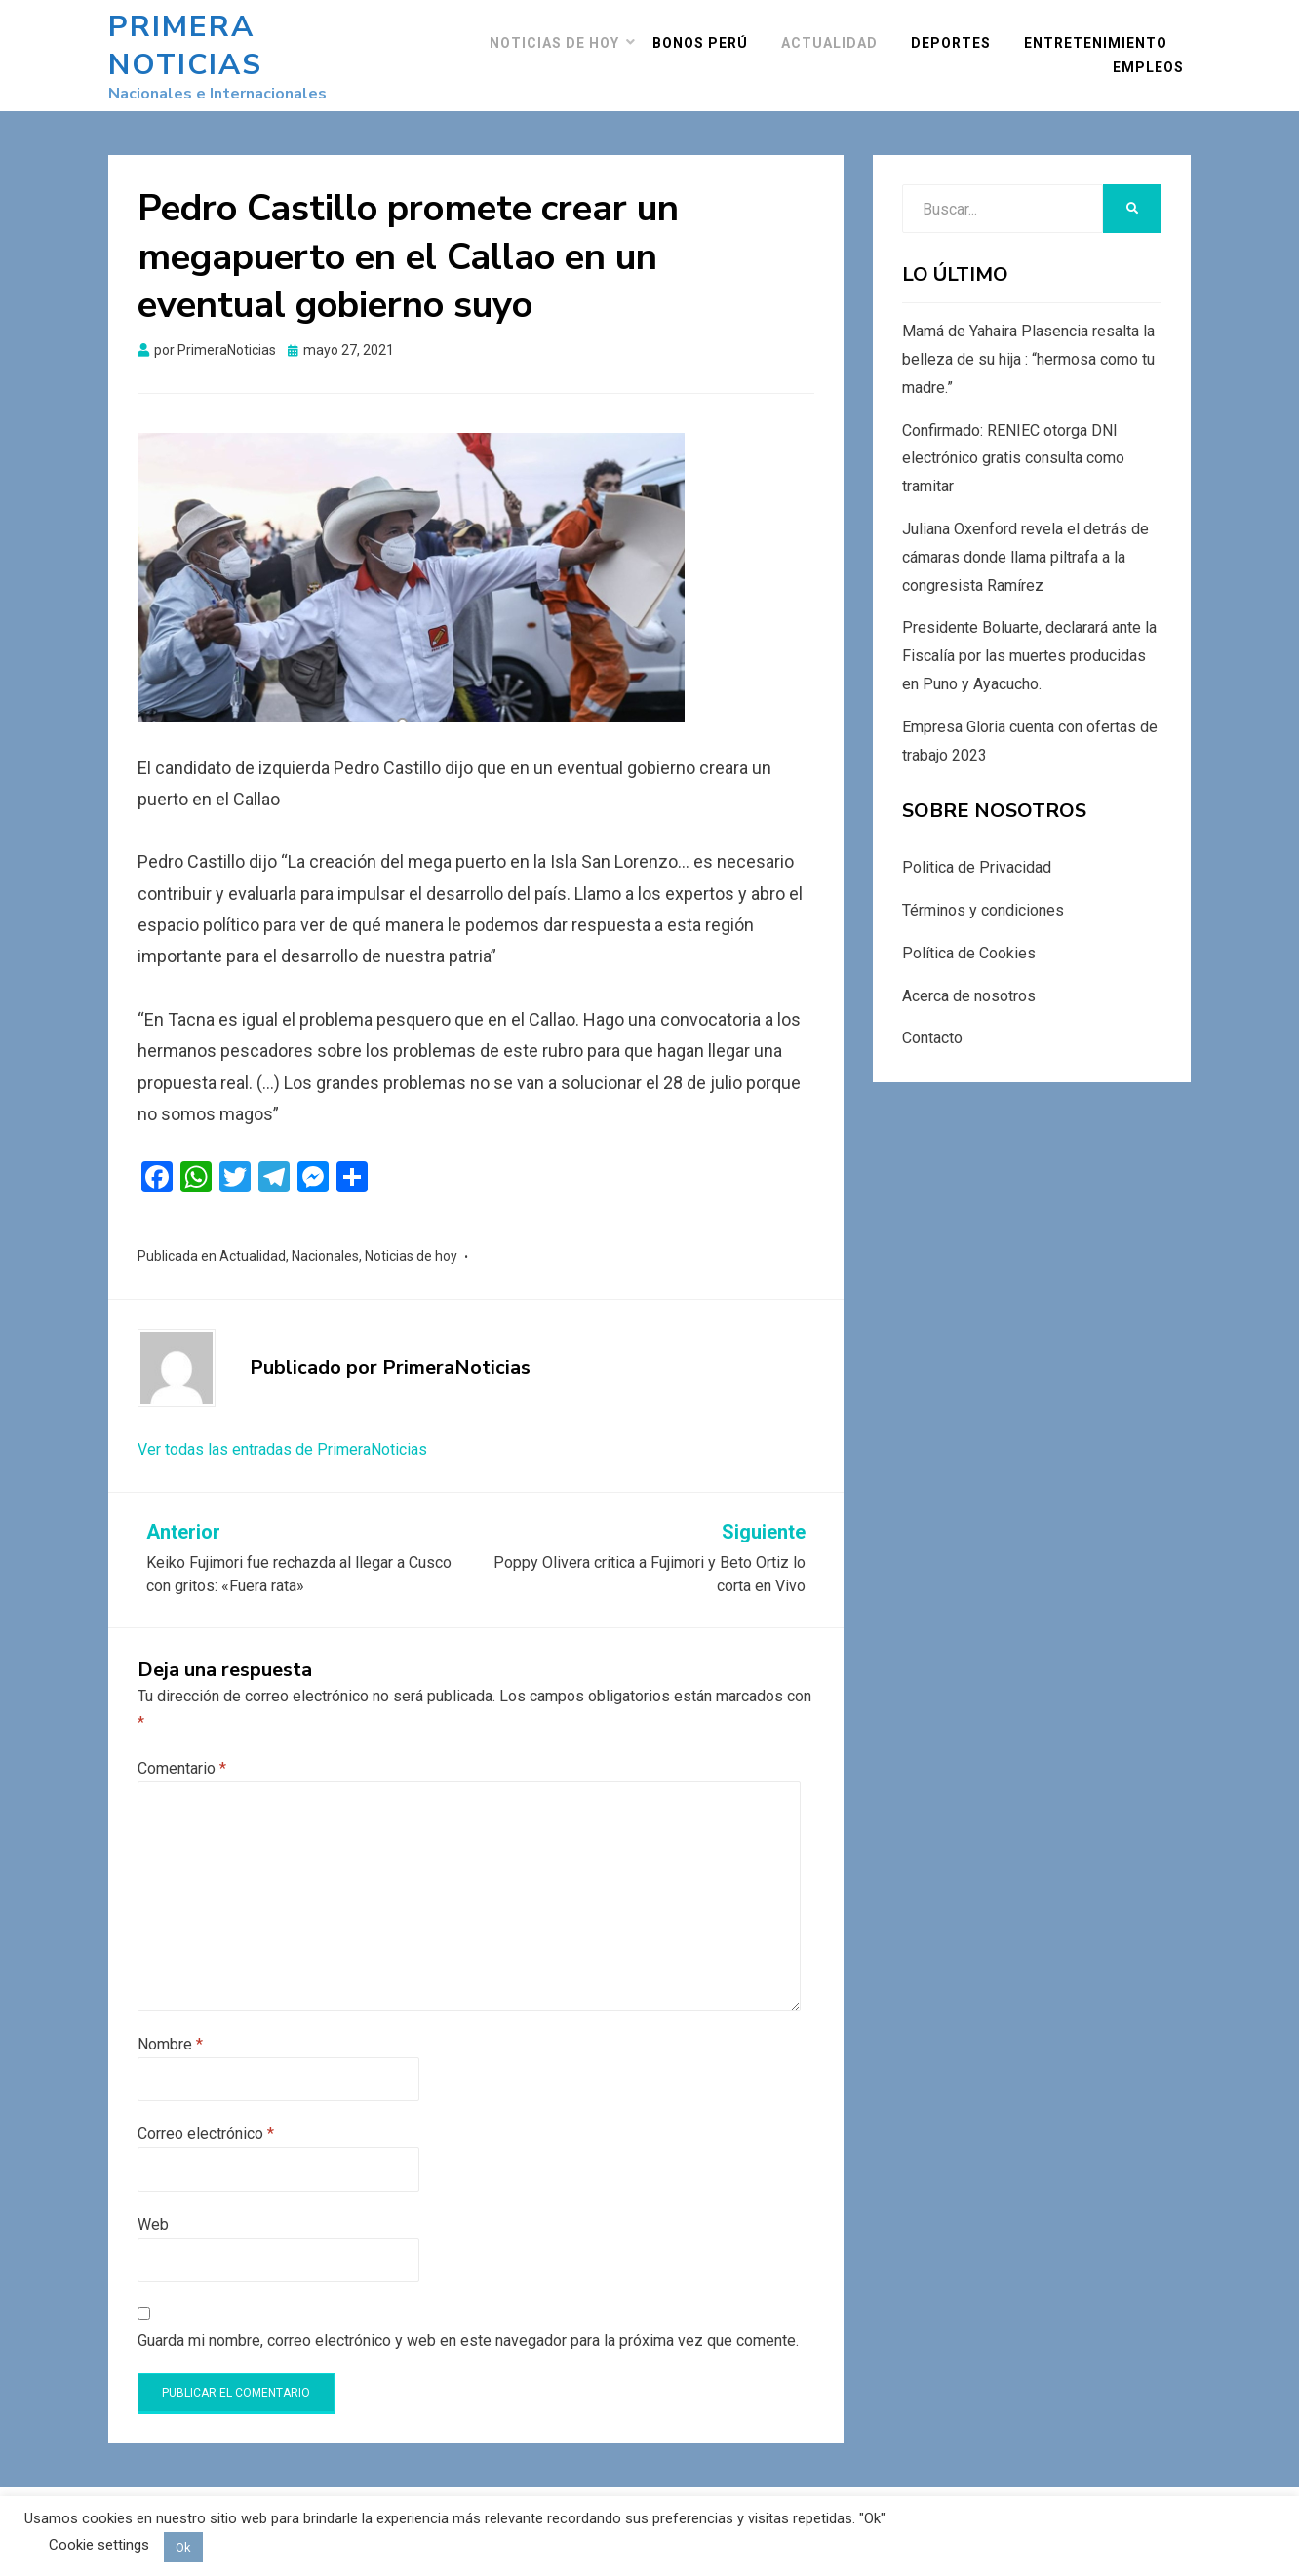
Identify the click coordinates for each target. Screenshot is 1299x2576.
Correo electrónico (206, 2110)
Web (153, 2200)
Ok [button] (183, 2547)
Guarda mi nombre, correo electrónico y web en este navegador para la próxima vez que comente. (468, 2317)
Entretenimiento (1102, 31)
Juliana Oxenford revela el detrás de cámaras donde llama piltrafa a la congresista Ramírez (1025, 533)
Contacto (932, 1014)
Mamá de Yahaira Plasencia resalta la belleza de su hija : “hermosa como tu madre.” (1028, 335)
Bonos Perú (707, 31)
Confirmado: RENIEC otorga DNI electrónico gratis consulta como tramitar (1013, 434)
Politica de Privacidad (976, 844)
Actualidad (836, 31)
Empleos (1155, 55)
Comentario (182, 1745)
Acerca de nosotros (969, 971)
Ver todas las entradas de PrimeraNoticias (282, 1425)
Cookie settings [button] (99, 2545)
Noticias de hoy (561, 31)
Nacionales (325, 1232)
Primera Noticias (263, 34)
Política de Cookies (969, 929)
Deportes (958, 31)
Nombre (170, 2020)
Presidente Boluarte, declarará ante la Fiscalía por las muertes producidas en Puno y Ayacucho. (1029, 632)
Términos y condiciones (983, 887)
